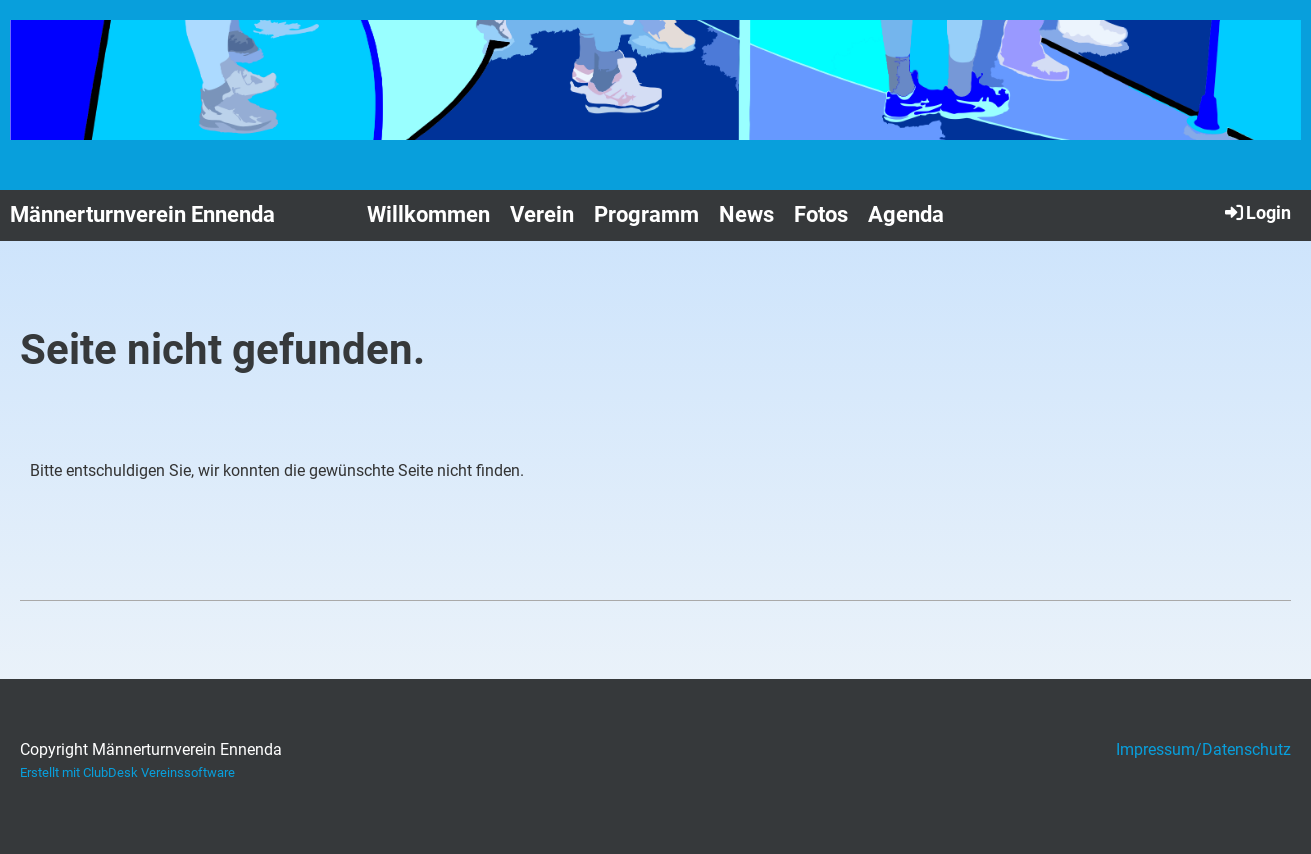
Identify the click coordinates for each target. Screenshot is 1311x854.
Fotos (821, 214)
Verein (542, 214)
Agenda (906, 214)
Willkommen (428, 214)
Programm (646, 214)
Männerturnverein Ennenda (142, 214)
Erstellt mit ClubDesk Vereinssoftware (127, 772)
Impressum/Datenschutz (1203, 749)
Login (1256, 212)
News (746, 214)
